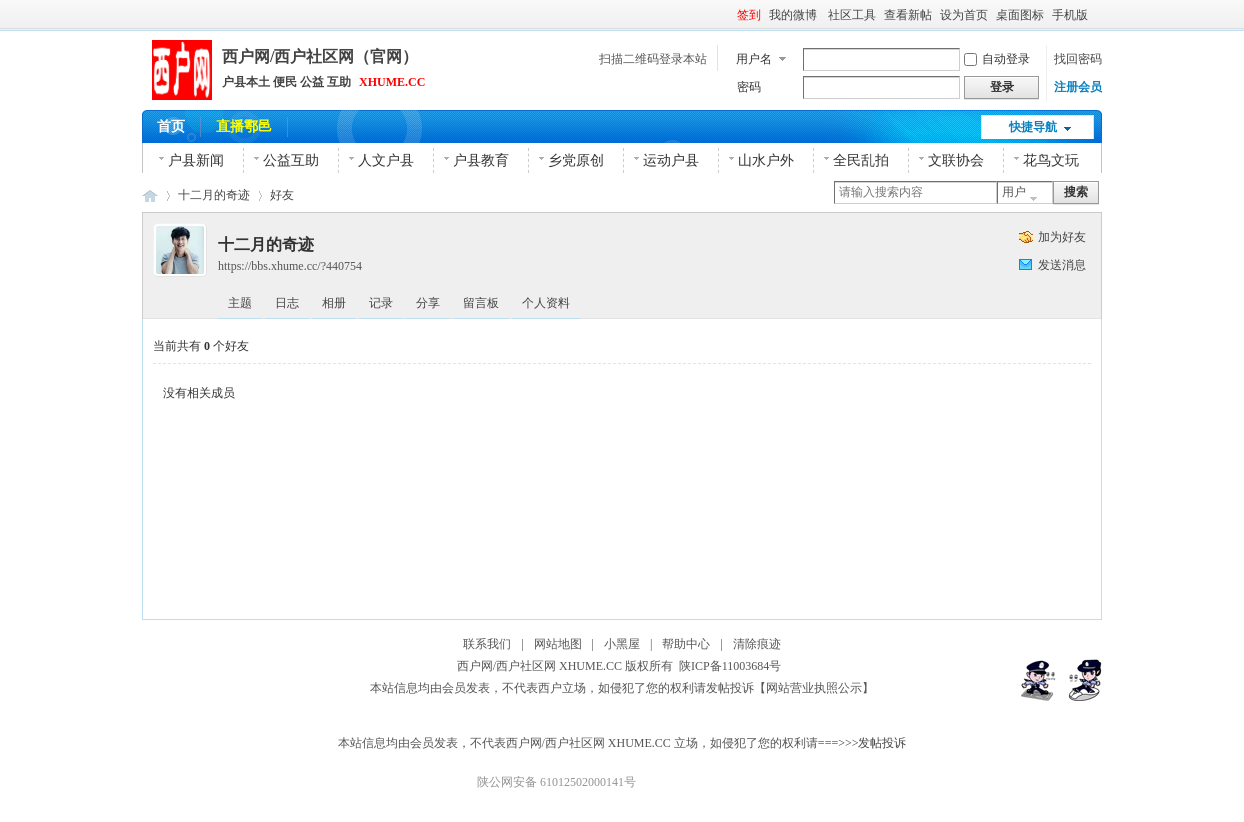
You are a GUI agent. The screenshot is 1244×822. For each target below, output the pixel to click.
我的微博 (794, 15)
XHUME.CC (392, 82)
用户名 (754, 59)
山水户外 (766, 160)
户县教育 (481, 160)
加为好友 (1062, 237)
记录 (381, 303)
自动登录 (997, 59)
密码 (749, 87)
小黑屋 (622, 644)
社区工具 (852, 15)
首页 (171, 126)
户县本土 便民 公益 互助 (286, 82)
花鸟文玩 (1051, 160)
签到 (749, 15)
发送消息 (1062, 265)
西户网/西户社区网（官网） (320, 56)
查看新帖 (908, 15)
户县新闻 (196, 160)
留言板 (481, 303)
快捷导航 (1033, 127)
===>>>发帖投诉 (862, 743)
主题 (240, 303)
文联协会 (956, 160)
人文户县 (386, 160)
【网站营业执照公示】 (814, 688)
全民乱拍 (861, 160)
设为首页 (964, 15)
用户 (1014, 192)
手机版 (1070, 15)
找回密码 (1078, 59)
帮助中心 (686, 644)
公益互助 (291, 160)
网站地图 (558, 644)
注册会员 (1078, 87)
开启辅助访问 (1097, 14)
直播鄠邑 (244, 126)
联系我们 (487, 644)
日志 (287, 303)
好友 (282, 195)
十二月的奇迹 (214, 195)
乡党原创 (576, 160)
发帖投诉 (730, 688)
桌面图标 (1020, 15)
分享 (428, 303)
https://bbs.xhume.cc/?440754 (290, 266)
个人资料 (546, 303)
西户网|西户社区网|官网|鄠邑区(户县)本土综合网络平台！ (150, 195)
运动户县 (671, 160)
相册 (334, 303)
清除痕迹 (757, 644)
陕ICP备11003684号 (733, 666)
